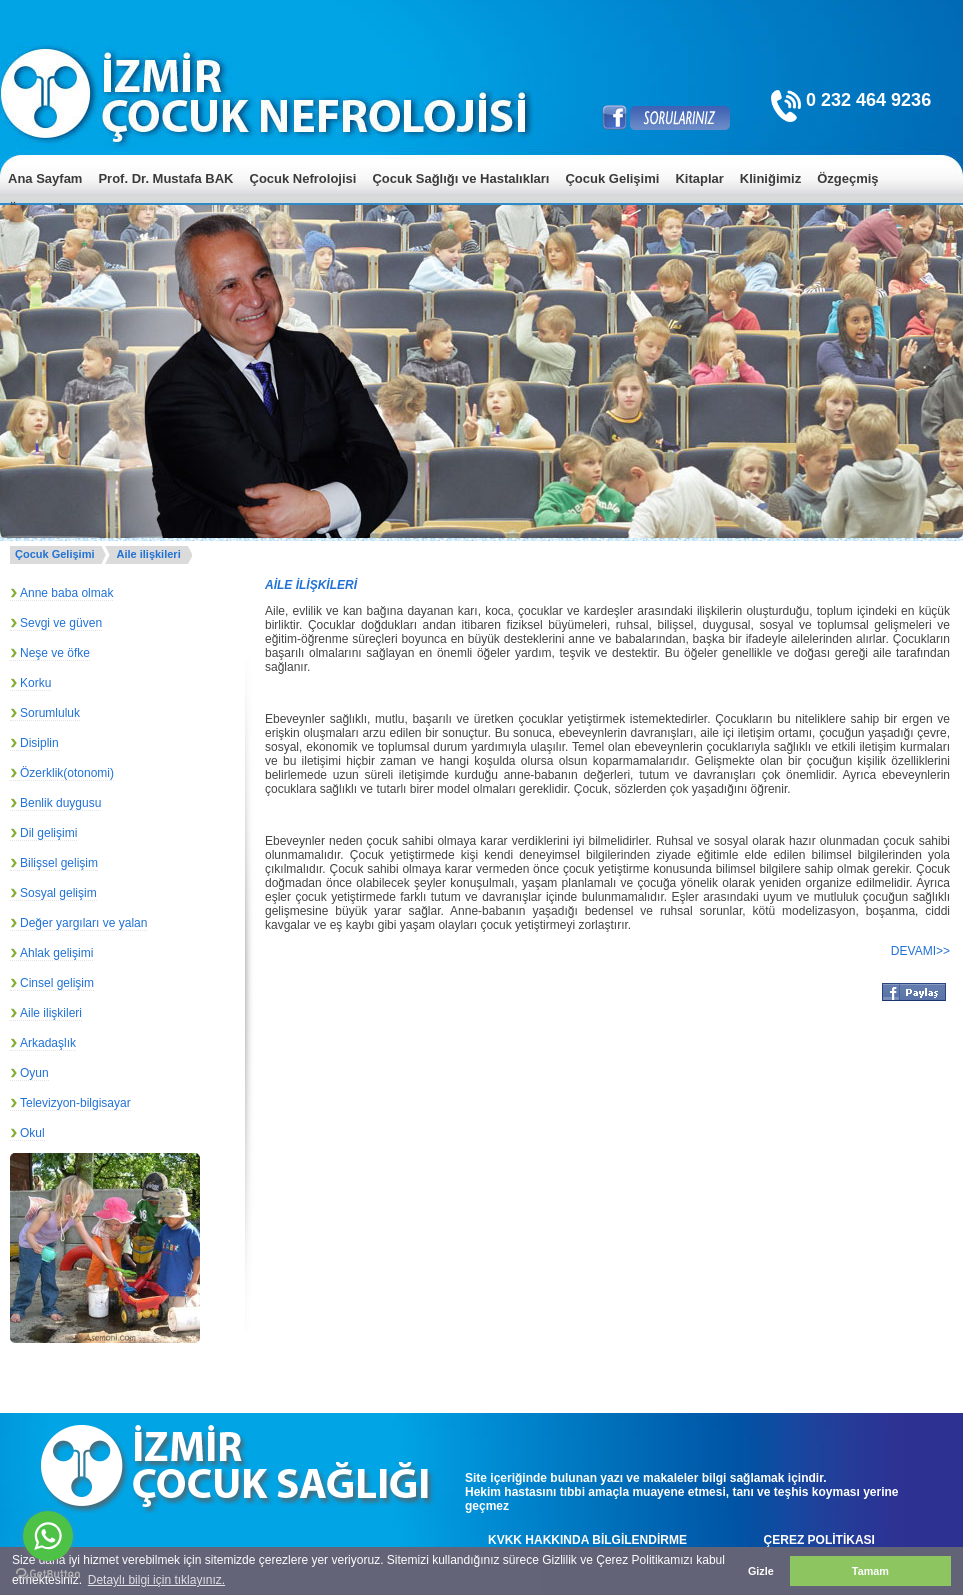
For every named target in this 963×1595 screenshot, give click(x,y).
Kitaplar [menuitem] (699, 178)
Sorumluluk (50, 713)
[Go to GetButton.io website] (48, 1574)
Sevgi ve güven (61, 623)
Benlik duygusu (60, 803)
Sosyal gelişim (58, 893)
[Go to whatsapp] (48, 1536)
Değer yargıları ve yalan (83, 923)
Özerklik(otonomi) (67, 773)
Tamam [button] (870, 1571)
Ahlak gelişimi (56, 953)
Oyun (34, 1073)
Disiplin (39, 743)
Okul (32, 1133)
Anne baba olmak (66, 593)
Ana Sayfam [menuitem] (45, 178)
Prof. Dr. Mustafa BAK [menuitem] (165, 178)
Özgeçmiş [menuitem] (847, 178)
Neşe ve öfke (55, 653)
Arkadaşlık (48, 1043)
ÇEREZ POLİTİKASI (819, 1540)
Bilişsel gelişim (59, 863)
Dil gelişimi (48, 833)
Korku (35, 683)
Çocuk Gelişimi (54, 554)
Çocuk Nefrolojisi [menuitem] (303, 178)
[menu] (481, 193)
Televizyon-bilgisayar (75, 1103)
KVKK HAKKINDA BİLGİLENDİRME (587, 1540)
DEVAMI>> (920, 951)
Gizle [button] (761, 1571)
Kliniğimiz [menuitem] (770, 178)
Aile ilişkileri (148, 554)
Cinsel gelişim (57, 983)
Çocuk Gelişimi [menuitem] (612, 178)
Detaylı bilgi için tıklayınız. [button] (156, 1580)
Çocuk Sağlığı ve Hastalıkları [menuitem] (460, 178)
